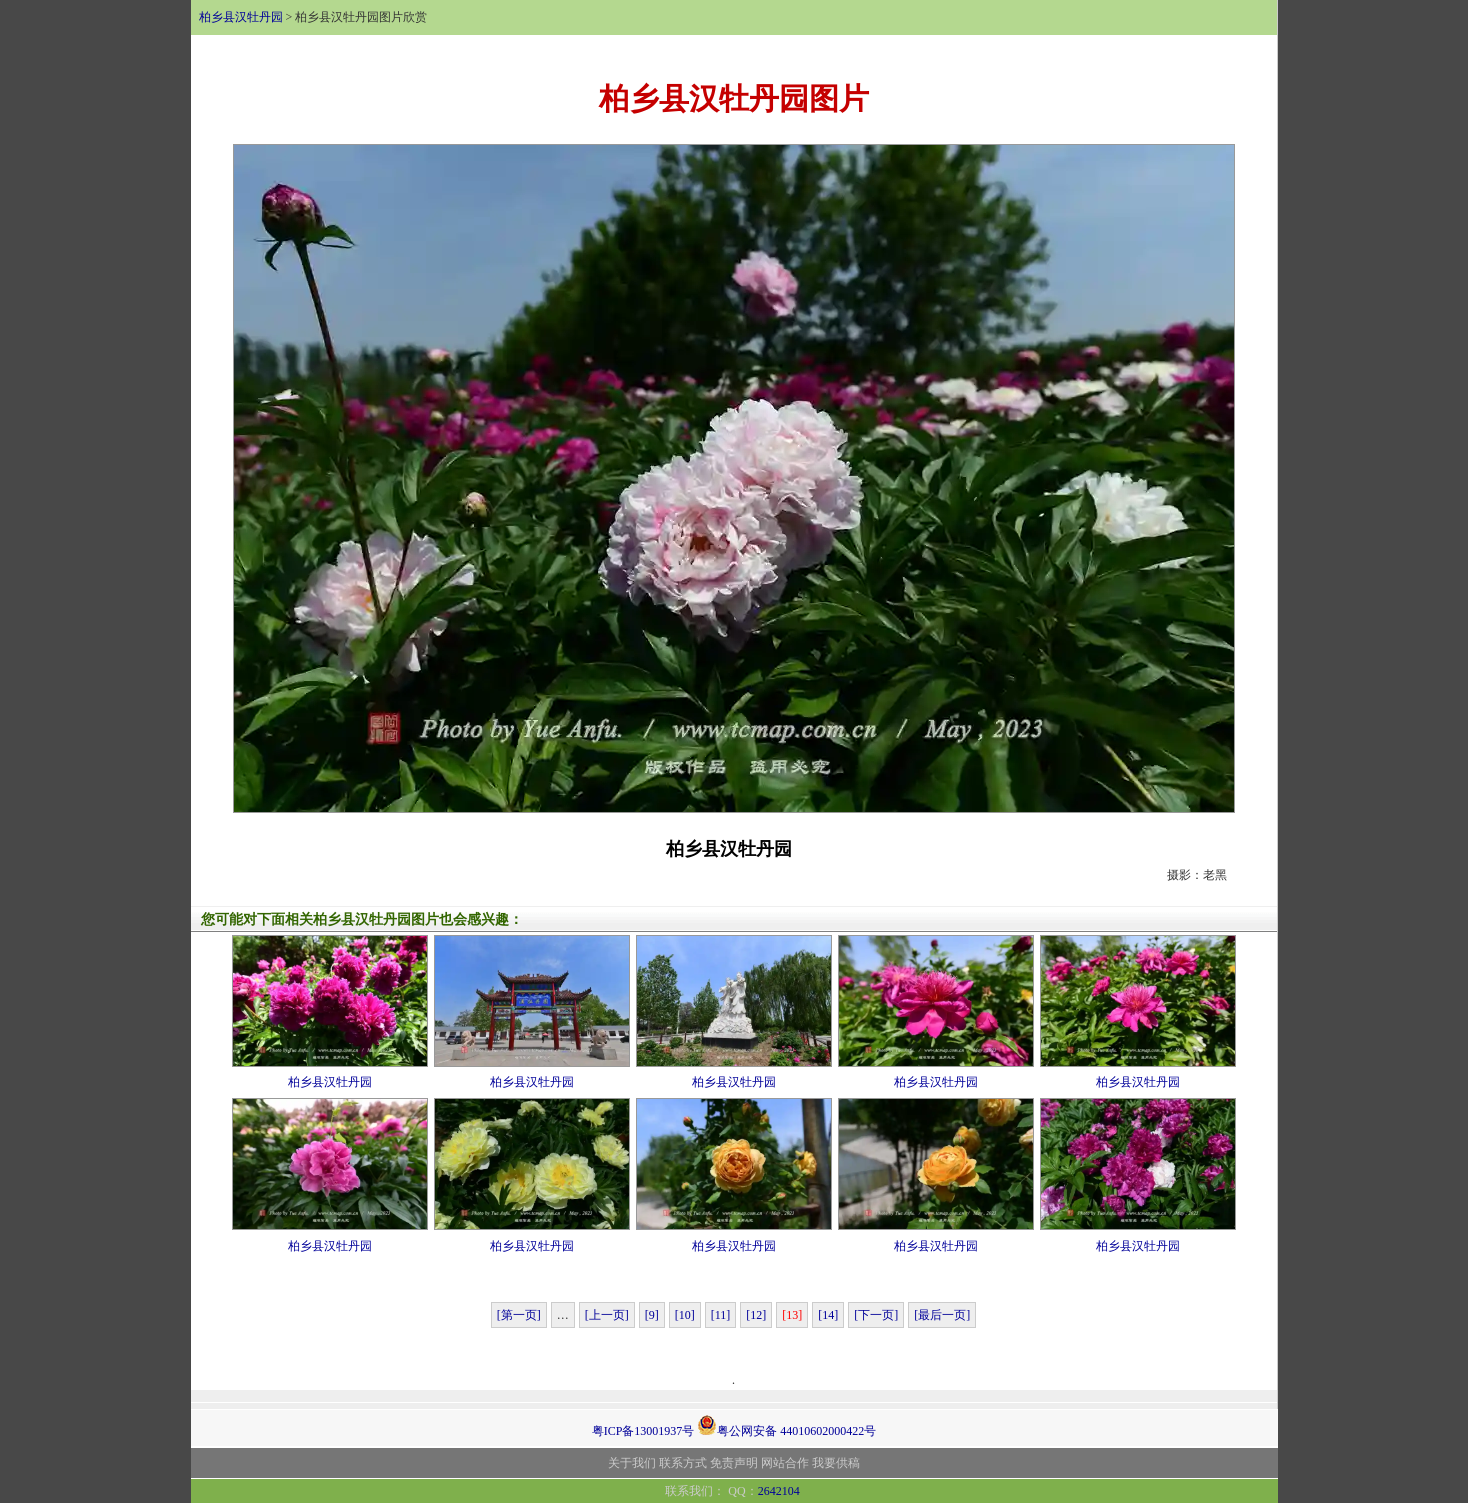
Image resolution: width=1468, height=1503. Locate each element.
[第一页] (519, 1315)
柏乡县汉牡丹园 (241, 17)
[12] (756, 1315)
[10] (685, 1315)
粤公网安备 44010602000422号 (786, 1425)
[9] (652, 1315)
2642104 (779, 1491)
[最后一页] (942, 1315)
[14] (828, 1315)
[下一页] (876, 1315)
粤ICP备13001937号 (643, 1431)
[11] (721, 1315)
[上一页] (607, 1315)
